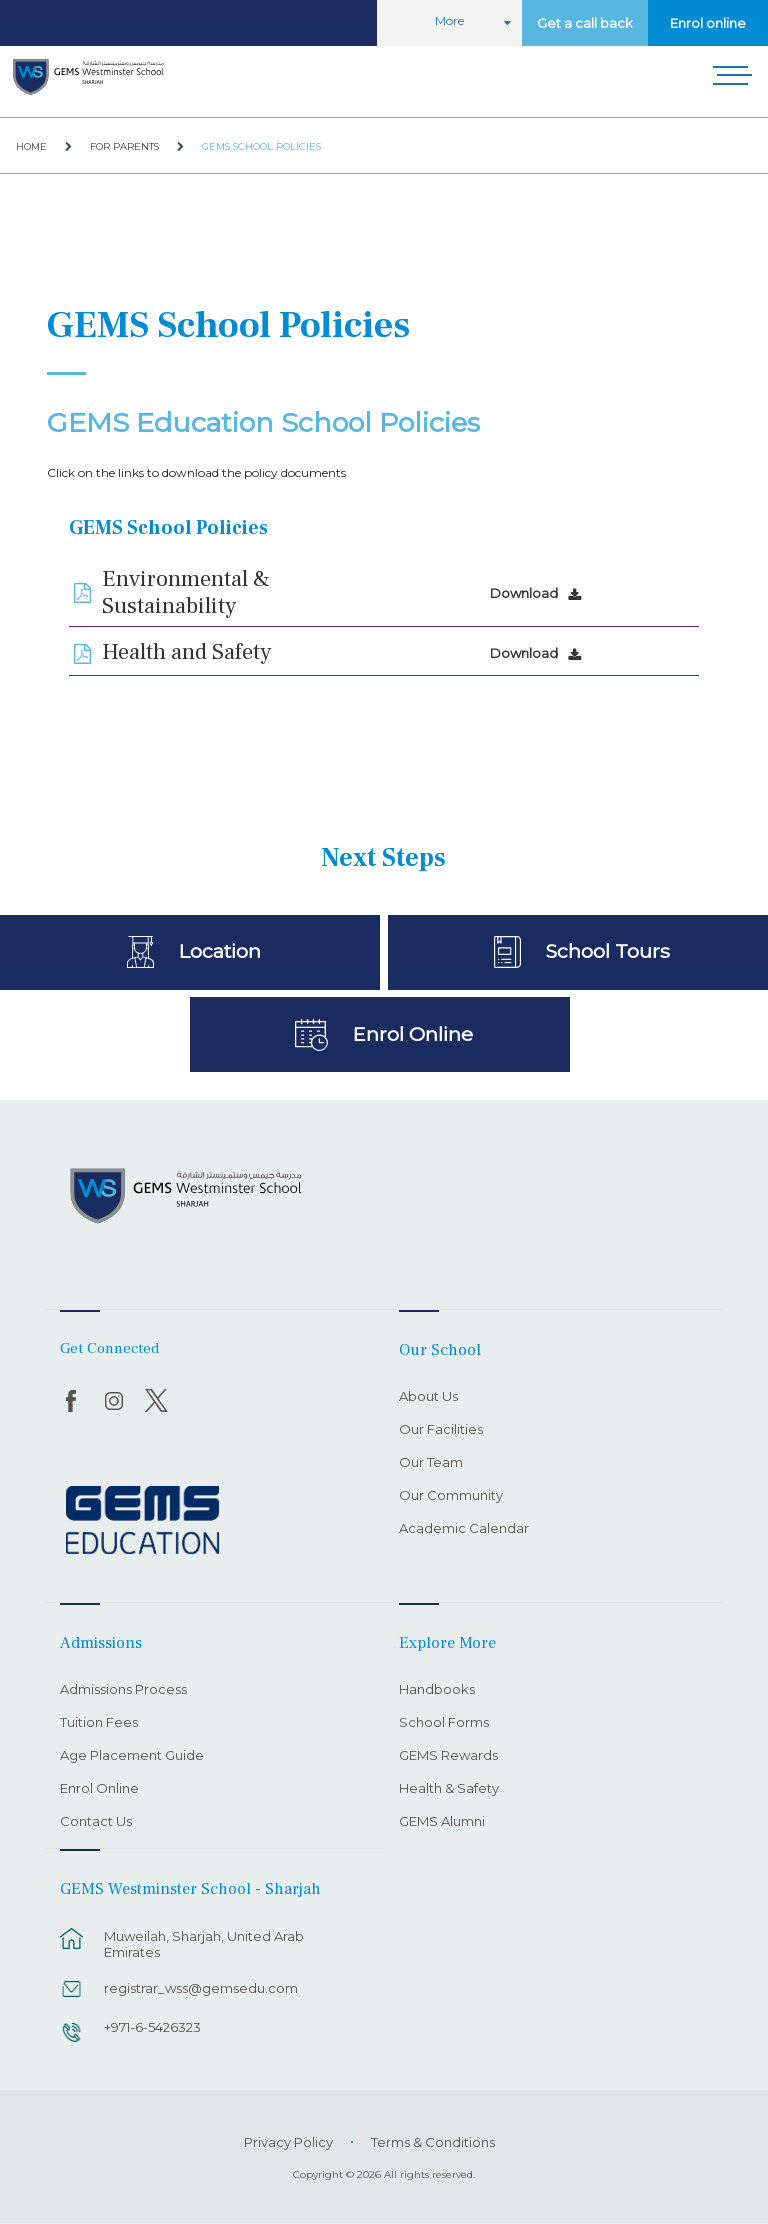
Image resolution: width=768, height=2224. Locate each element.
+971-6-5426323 (152, 2027)
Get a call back (585, 23)
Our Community (451, 1496)
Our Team (431, 1463)
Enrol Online (412, 1034)
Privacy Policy (288, 2142)
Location (219, 951)
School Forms (444, 1723)
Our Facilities (441, 1430)
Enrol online (708, 23)
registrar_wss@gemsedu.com (201, 1988)
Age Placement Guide (132, 1756)
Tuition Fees (99, 1723)
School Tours (607, 951)
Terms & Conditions (433, 2142)
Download (524, 593)
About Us (428, 1397)
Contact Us (96, 1822)
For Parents (124, 146)
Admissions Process (123, 1690)
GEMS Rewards (448, 1756)
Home (31, 146)
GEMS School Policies (261, 146)
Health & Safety (449, 1789)
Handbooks (437, 1690)
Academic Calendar (464, 1529)
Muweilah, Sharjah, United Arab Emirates (204, 1944)
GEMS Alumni (442, 1822)
